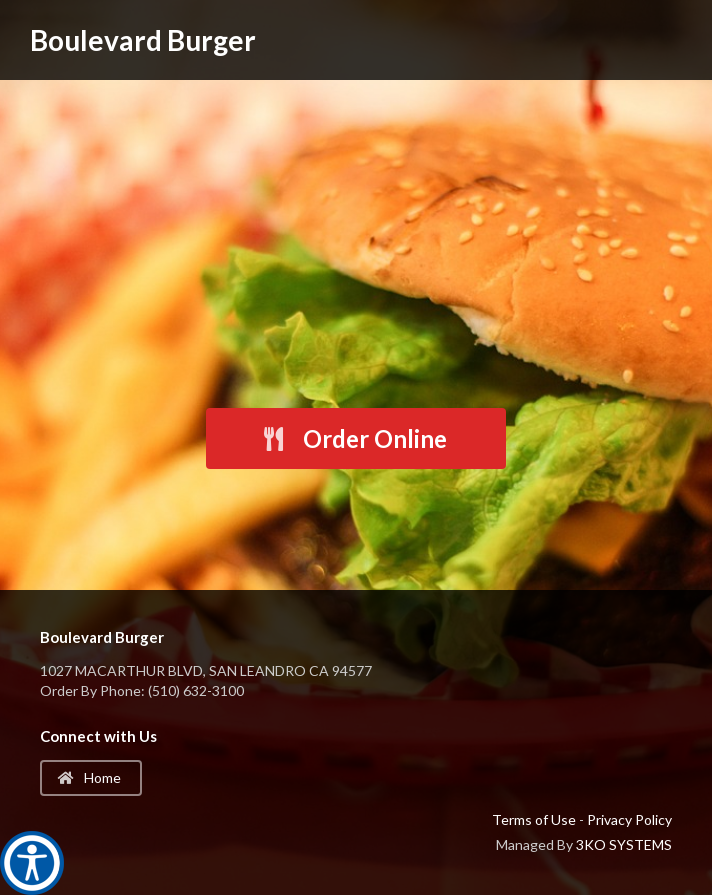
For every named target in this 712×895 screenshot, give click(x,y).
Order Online (354, 438)
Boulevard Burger (143, 40)
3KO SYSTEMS (624, 844)
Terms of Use (534, 819)
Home (89, 777)
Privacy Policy (629, 819)
